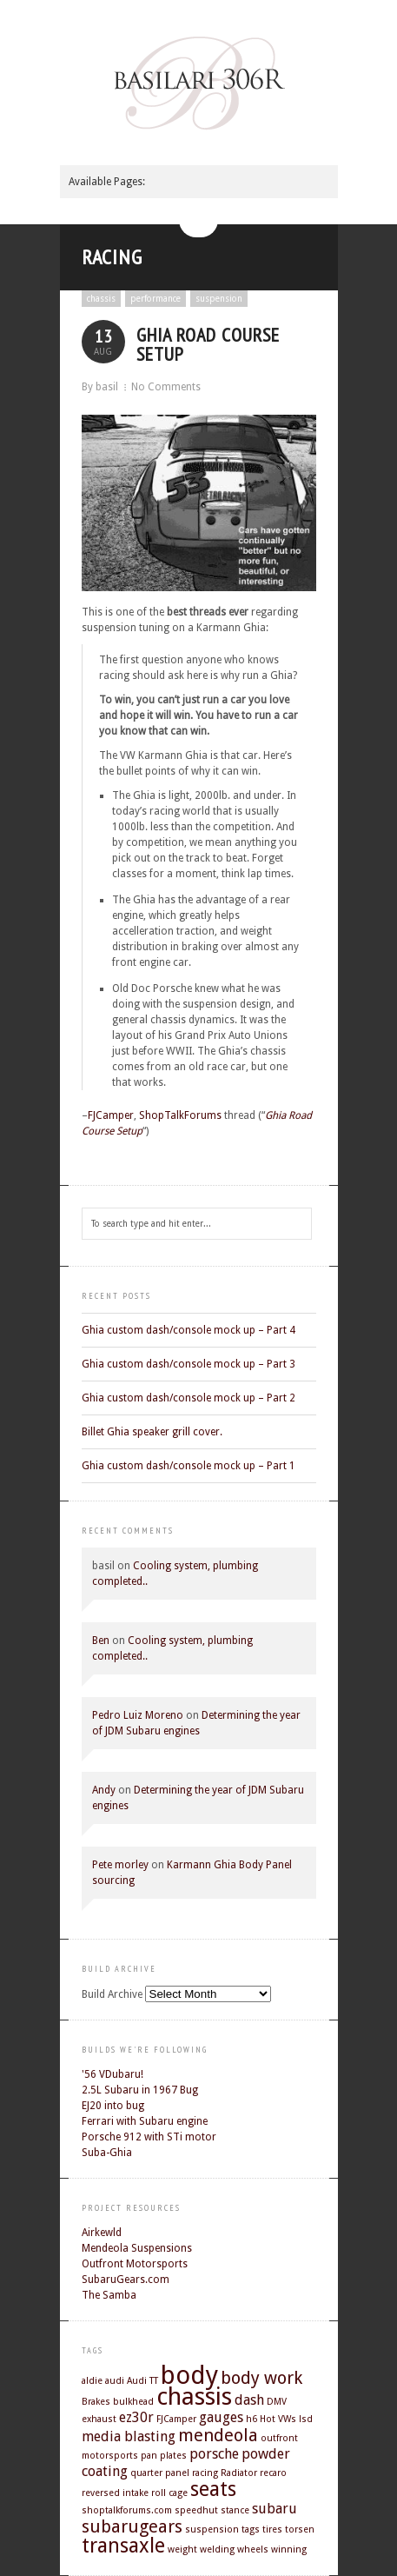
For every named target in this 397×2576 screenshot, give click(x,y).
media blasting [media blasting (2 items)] (128, 2436)
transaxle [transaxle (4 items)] (123, 2545)
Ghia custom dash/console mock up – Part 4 (188, 1330)
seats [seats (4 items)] (213, 2489)
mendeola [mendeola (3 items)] (218, 2435)
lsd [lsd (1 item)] (306, 2419)
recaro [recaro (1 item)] (273, 2473)
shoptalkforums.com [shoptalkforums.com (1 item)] (127, 2510)
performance (155, 298)
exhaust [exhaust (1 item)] (99, 2419)
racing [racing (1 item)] (205, 2473)
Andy (104, 1790)
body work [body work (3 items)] (261, 2377)
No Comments (166, 387)
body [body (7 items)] (189, 2375)
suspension (218, 298)
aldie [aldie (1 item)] (92, 2380)
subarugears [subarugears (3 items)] (132, 2526)
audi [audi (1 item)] (114, 2380)
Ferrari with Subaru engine (145, 2121)
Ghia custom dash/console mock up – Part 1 (188, 1466)
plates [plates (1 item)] (173, 2455)
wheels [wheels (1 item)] (252, 2549)
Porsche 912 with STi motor (149, 2137)
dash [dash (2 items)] (249, 2400)
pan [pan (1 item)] (149, 2455)
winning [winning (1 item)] (289, 2549)
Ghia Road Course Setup (208, 344)
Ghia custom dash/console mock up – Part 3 (188, 1364)
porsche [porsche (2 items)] (214, 2454)
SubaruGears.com (125, 2279)
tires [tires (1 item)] (272, 2529)
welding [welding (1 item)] (217, 2549)
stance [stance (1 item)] (235, 2510)
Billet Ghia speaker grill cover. (152, 1432)
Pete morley (120, 1865)
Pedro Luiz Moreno (137, 1715)
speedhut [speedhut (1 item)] (196, 2510)
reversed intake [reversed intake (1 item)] (115, 2493)
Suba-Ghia (107, 2153)
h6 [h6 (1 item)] (251, 2419)
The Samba (109, 2295)
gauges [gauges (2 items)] (221, 2417)
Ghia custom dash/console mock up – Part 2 (188, 1398)
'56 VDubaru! (112, 2074)
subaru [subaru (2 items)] (274, 2508)
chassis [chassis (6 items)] (194, 2396)
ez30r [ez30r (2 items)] (136, 2417)
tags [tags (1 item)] (251, 2529)
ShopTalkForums (180, 1115)
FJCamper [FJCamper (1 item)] (176, 2419)
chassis (101, 298)
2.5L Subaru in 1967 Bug (140, 2090)
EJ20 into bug (113, 2106)
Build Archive (112, 1994)
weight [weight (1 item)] (182, 2549)
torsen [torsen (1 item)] (299, 2529)
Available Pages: (107, 182)
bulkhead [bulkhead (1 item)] (133, 2401)
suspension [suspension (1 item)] (212, 2529)
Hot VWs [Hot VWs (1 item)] (278, 2419)
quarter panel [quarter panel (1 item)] (159, 2473)
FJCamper (111, 1115)
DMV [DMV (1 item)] (277, 2401)
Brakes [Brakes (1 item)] (96, 2401)
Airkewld (102, 2233)
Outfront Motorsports (135, 2264)
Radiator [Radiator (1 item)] (239, 2473)
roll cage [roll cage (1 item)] (169, 2493)
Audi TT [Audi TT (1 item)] (142, 2380)
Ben (100, 1640)
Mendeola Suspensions (137, 2248)
